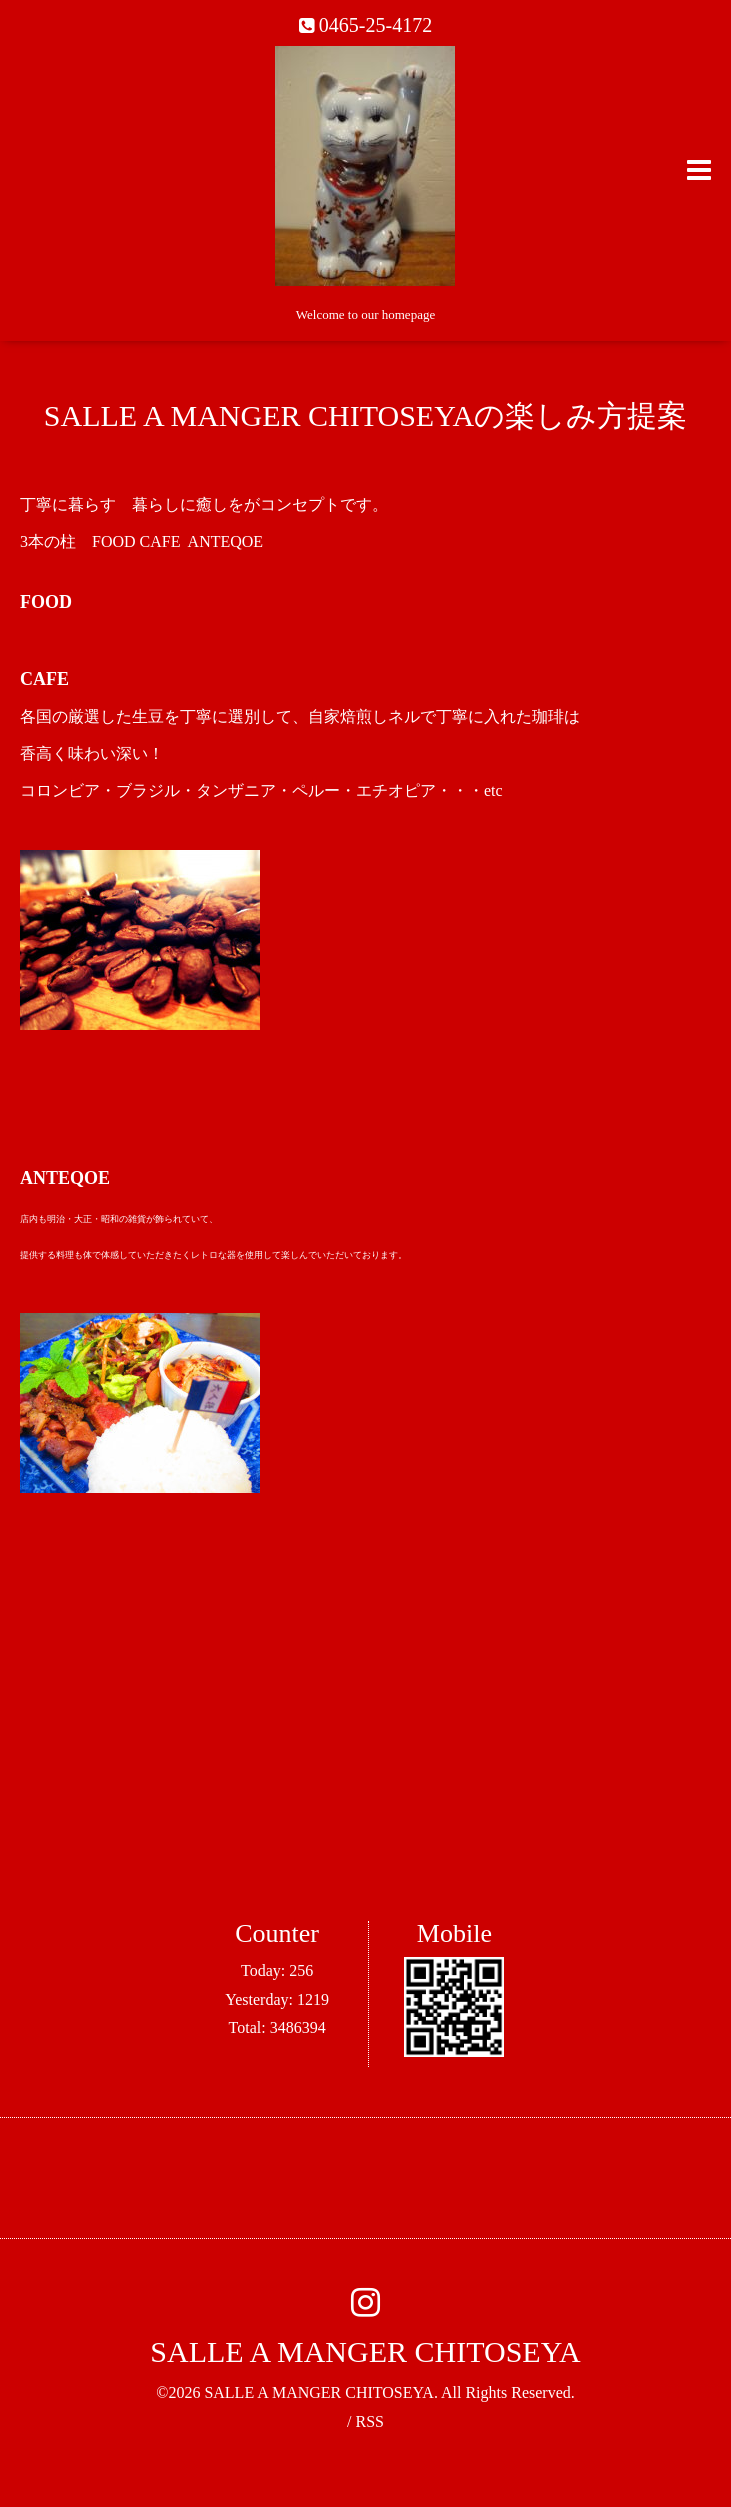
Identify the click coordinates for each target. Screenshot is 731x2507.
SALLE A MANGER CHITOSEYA (365, 2351)
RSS (369, 2421)
